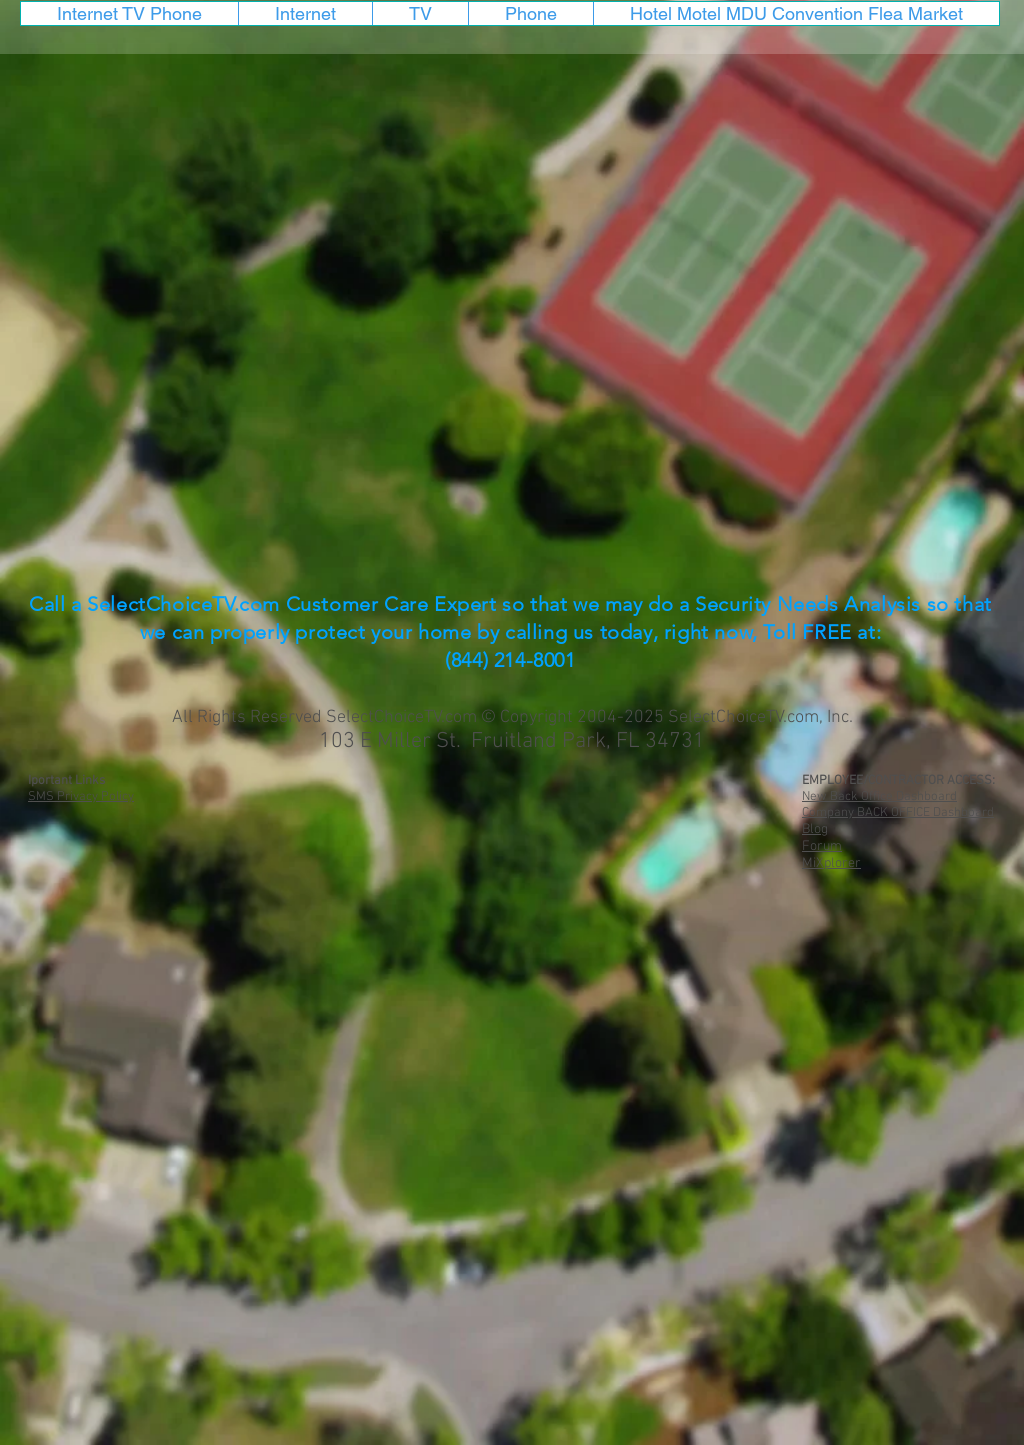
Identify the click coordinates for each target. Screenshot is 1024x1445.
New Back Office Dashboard (879, 797)
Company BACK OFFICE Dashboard (898, 813)
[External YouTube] (510, 311)
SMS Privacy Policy (81, 797)
